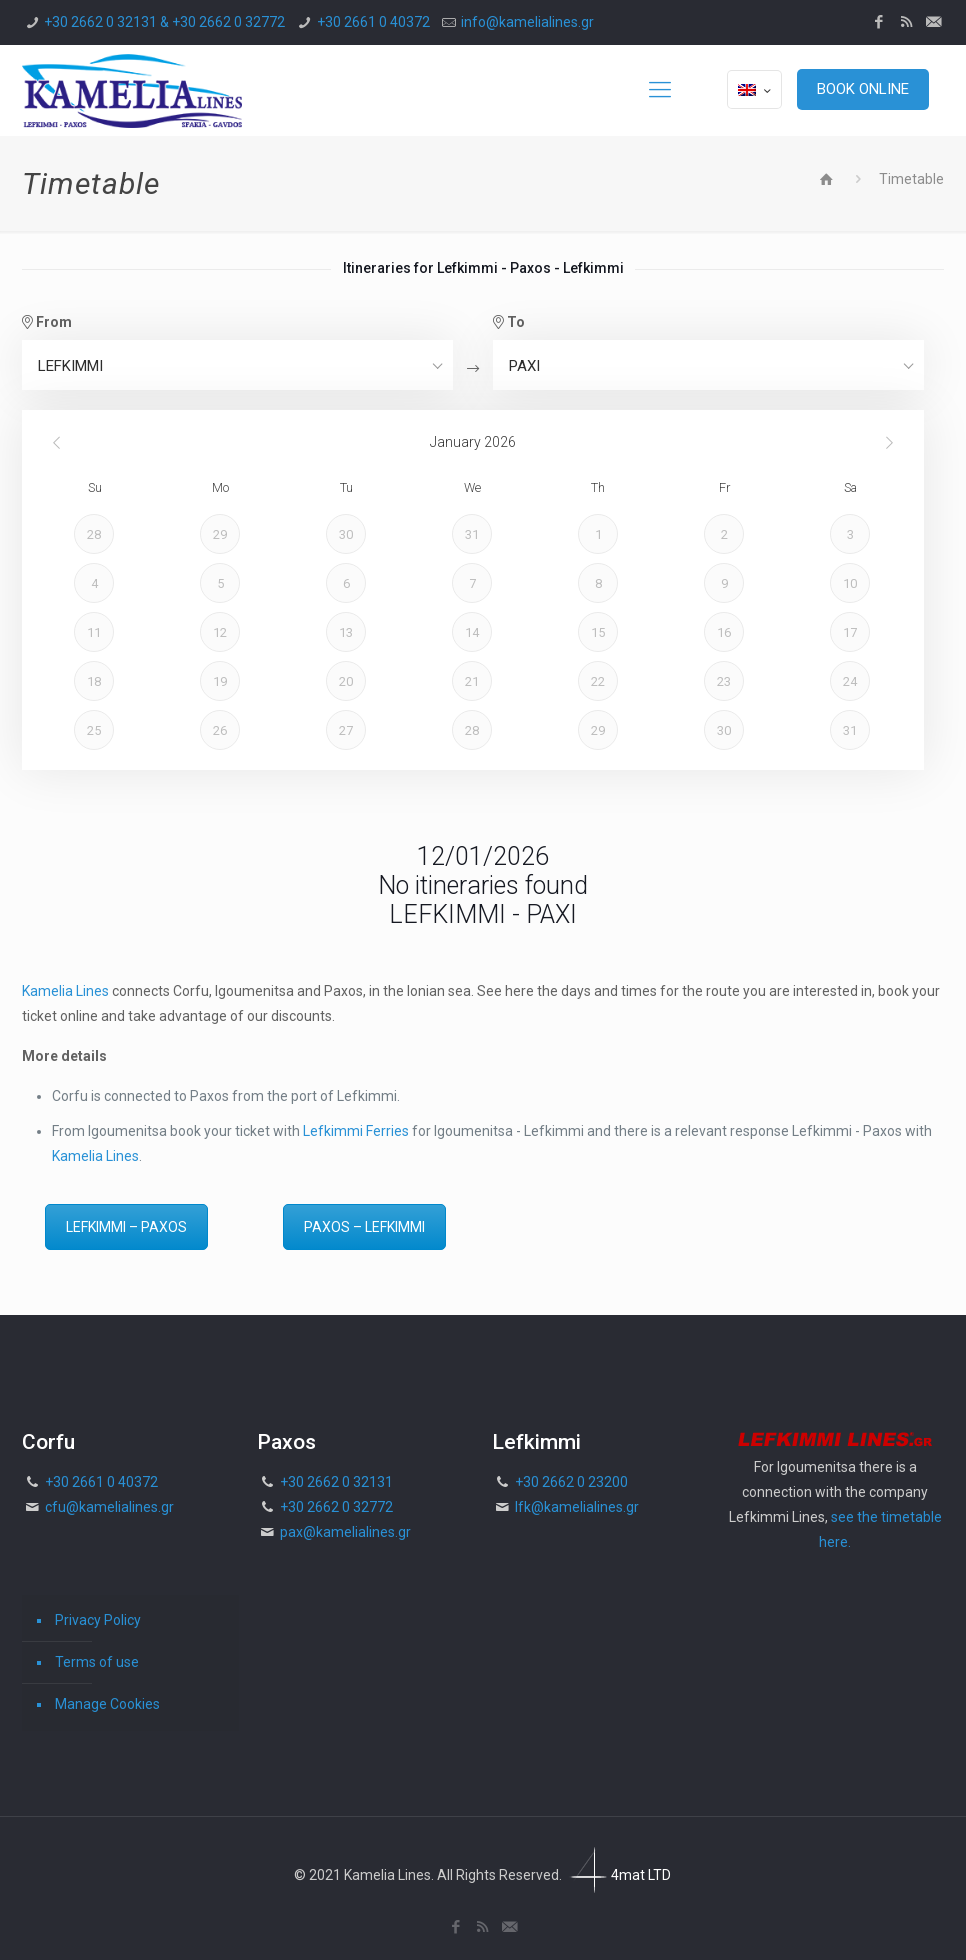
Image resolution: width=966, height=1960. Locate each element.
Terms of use (97, 1662)
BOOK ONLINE (863, 89)
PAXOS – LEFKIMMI (364, 1227)
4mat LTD (618, 1875)
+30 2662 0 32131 (336, 1482)
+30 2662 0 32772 (336, 1507)
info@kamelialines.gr (527, 22)
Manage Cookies (107, 1704)
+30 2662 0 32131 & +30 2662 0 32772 (164, 22)
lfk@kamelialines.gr (577, 1507)
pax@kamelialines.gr (345, 1532)
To (509, 322)
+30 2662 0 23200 (571, 1482)
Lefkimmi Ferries (356, 1131)
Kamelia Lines (65, 991)
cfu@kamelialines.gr (109, 1507)
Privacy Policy (98, 1620)
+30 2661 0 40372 (373, 22)
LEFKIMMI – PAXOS (126, 1227)
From (47, 322)
